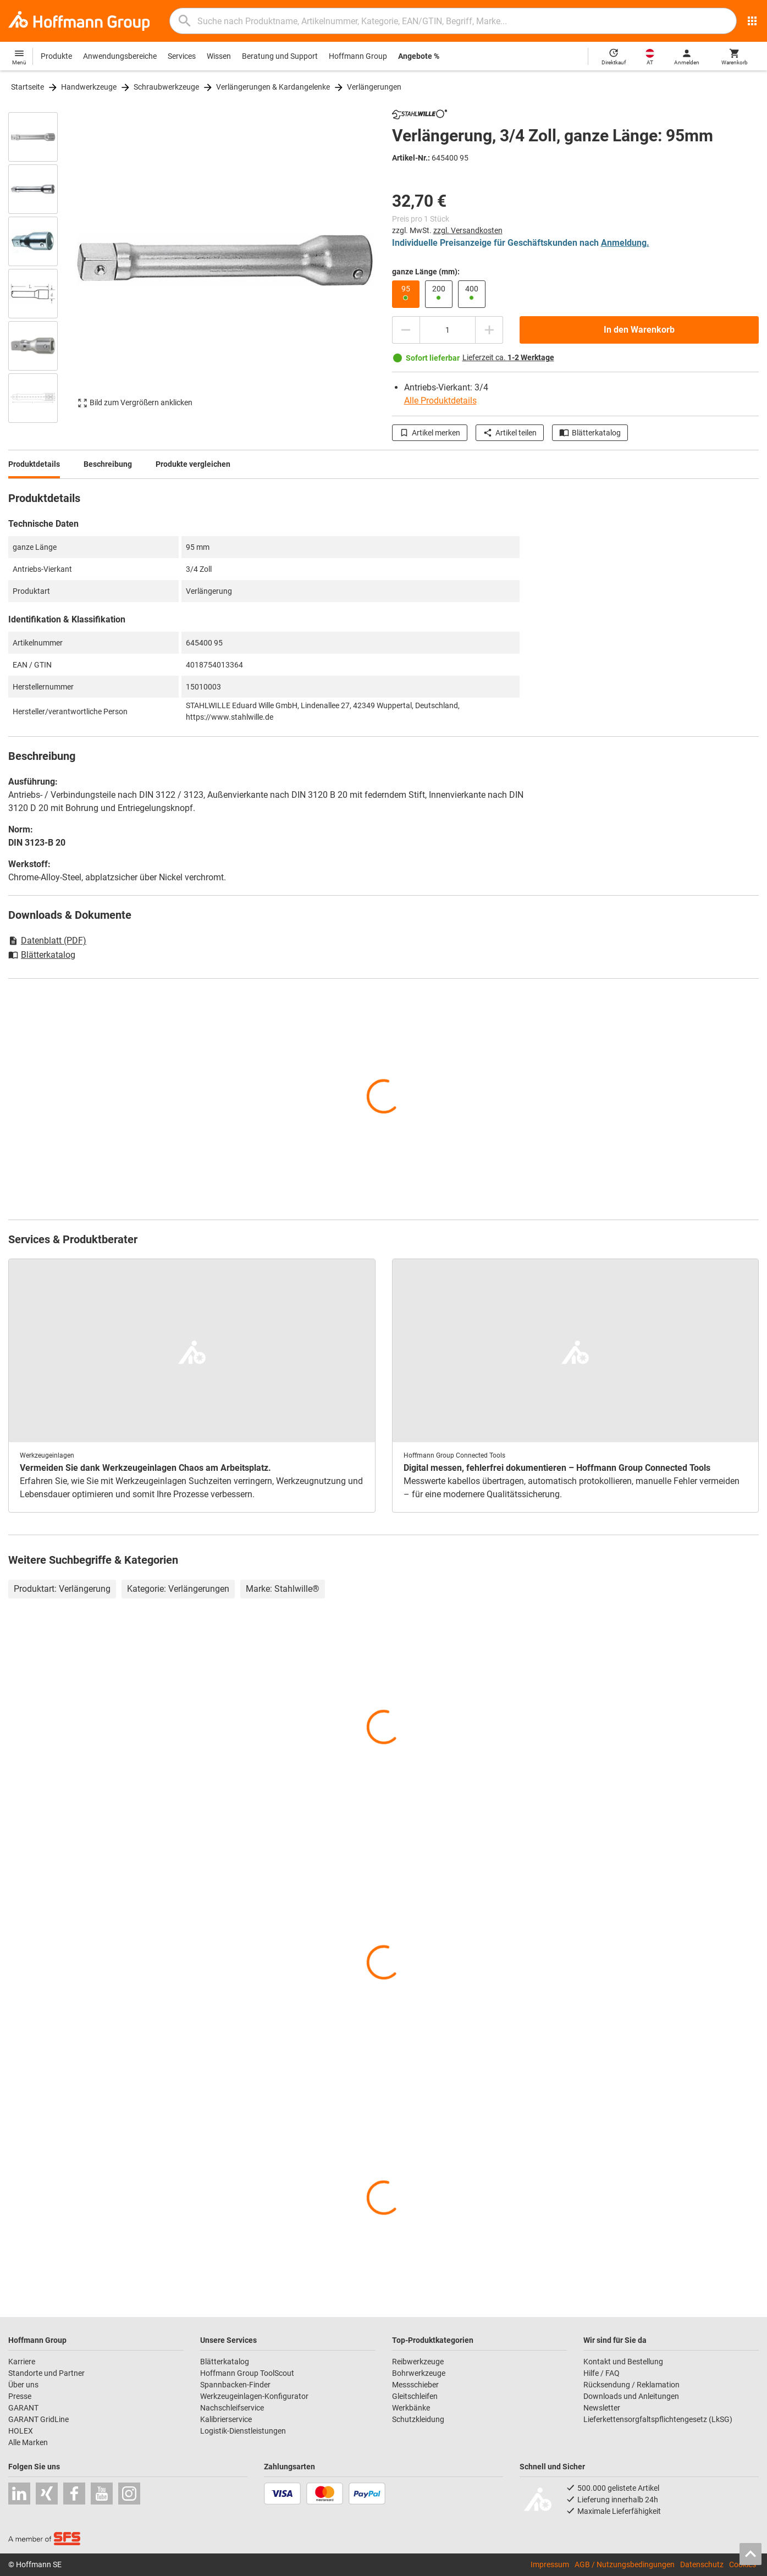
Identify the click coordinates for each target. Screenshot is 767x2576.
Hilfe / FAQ (601, 2373)
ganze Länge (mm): (426, 271)
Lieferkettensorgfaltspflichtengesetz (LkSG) (657, 2419)
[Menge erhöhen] (489, 330)
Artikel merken (429, 433)
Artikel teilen (510, 433)
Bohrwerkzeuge (418, 2373)
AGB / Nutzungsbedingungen (625, 2564)
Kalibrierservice (226, 2419)
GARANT (23, 2407)
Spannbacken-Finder (235, 2384)
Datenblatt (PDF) (47, 940)
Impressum (550, 2564)
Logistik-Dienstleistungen (243, 2430)
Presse (19, 2396)
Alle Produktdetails (440, 400)
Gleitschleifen (415, 2396)
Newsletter (601, 2407)
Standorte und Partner (46, 2373)
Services (182, 56)
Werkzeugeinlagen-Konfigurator (254, 2396)
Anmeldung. (625, 243)
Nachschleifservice (232, 2407)
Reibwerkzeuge (418, 2361)
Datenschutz (702, 2564)
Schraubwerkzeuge (166, 86)
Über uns (23, 2384)
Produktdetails (34, 464)
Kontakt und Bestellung (623, 2361)
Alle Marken (28, 2442)
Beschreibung (108, 464)
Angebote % (418, 56)
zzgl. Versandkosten (468, 230)
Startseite (27, 86)
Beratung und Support (280, 56)
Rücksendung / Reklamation (631, 2384)
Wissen (219, 56)
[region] (41, 266)
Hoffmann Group (358, 56)
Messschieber (415, 2384)
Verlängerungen (374, 86)
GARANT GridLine (38, 2419)
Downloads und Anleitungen (631, 2396)
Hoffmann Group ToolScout (247, 2373)
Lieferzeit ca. (508, 357)
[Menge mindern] (406, 330)
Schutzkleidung (418, 2419)
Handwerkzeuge (89, 86)
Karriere (21, 2361)
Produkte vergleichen (193, 464)
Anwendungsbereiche (120, 56)
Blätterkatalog (590, 433)
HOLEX (20, 2430)
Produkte (56, 56)
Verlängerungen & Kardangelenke (273, 86)
